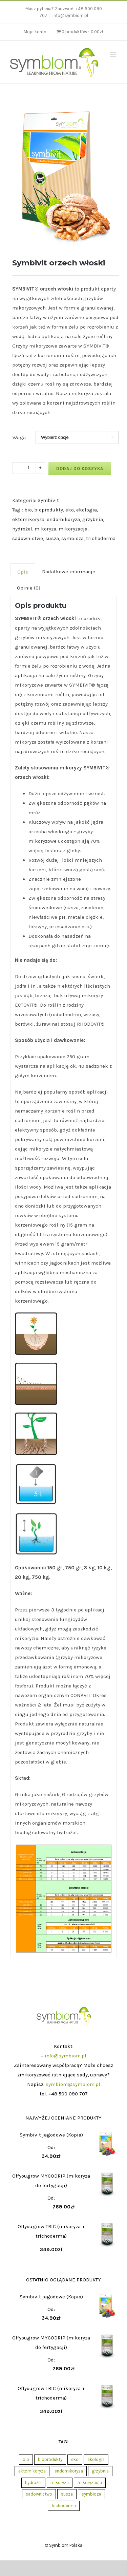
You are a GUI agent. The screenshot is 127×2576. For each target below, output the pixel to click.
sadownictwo (27, 538)
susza (52, 538)
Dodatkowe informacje (68, 571)
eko (69, 510)
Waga (19, 437)
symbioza (72, 538)
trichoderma (100, 538)
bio (28, 510)
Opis (22, 572)
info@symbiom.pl (70, 15)
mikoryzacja (73, 529)
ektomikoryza (28, 519)
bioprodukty (48, 510)
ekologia (86, 510)
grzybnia (92, 519)
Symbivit (48, 500)
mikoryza (45, 529)
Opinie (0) (28, 588)
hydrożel (22, 529)
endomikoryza (63, 519)
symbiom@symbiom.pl (73, 2084)
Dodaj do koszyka (79, 468)
